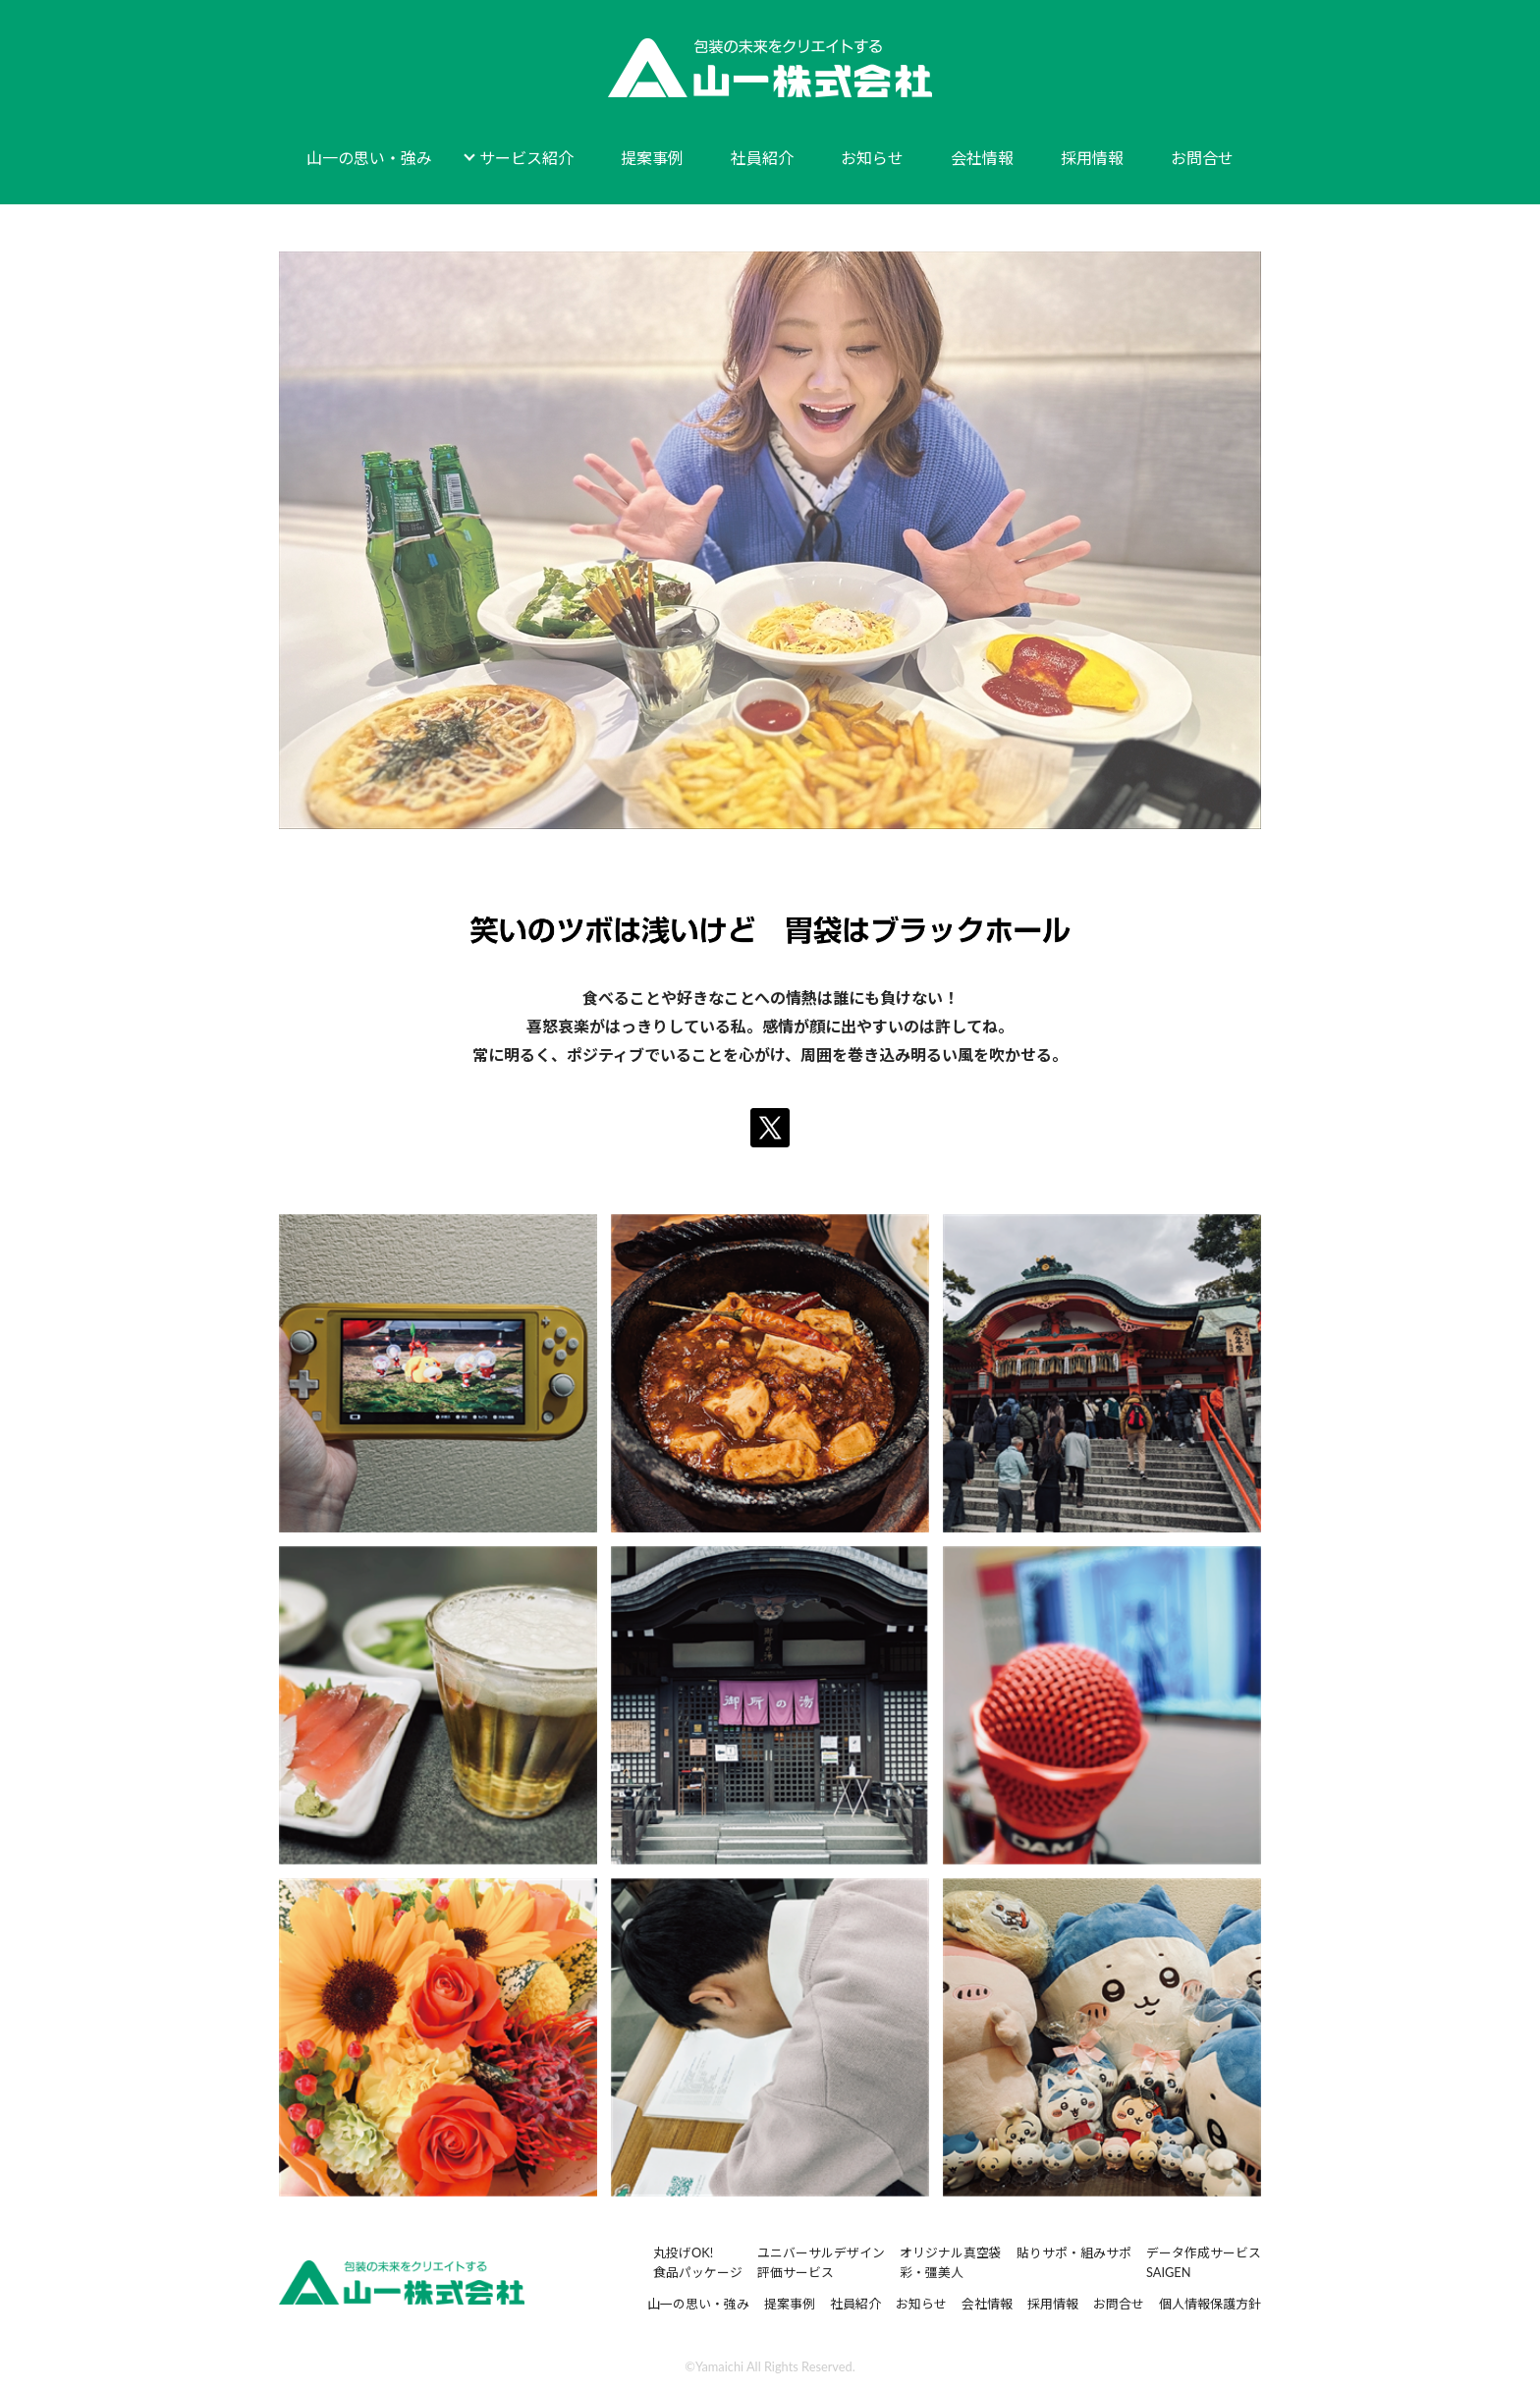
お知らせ (872, 157)
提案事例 (652, 157)
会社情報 (982, 157)
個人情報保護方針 (1210, 2303)
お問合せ (1202, 157)
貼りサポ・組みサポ (1074, 2252)
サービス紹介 (526, 157)
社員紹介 (762, 157)
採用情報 (1092, 157)
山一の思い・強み (369, 157)
